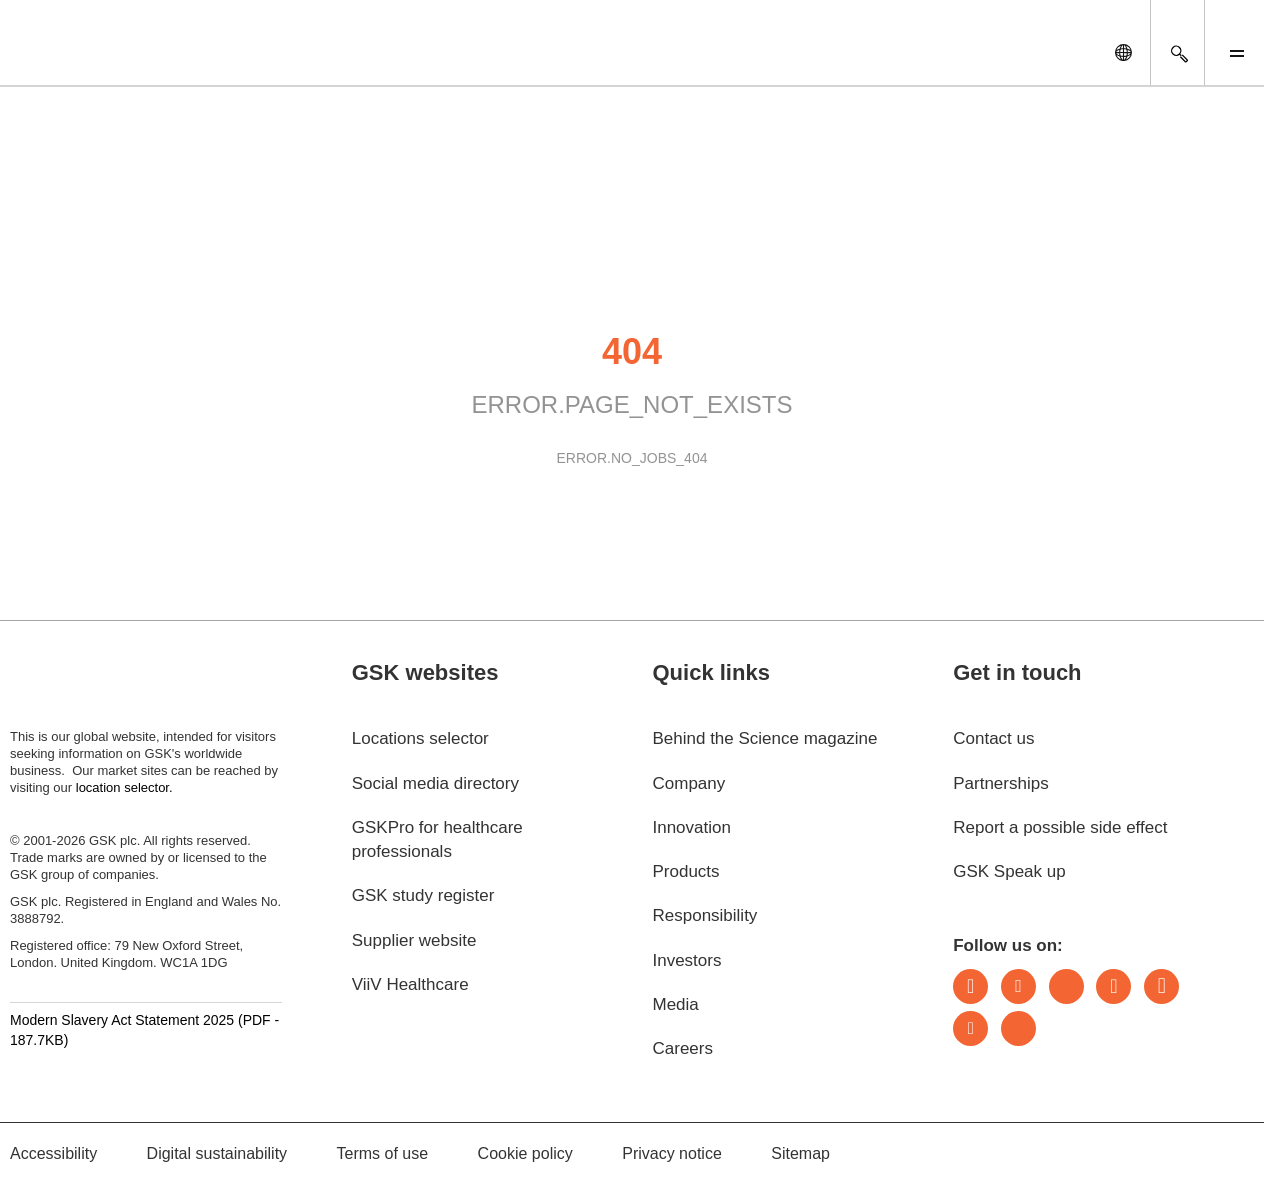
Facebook (1161, 986)
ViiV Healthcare (410, 984)
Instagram (1113, 986)
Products (685, 871)
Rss (1018, 1028)
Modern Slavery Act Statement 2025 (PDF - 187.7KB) (144, 1030)
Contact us (993, 738)
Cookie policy (525, 1153)
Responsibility (704, 915)
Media (675, 1004)
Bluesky (1066, 986)
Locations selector (420, 738)
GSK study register (423, 895)
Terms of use (383, 1153)
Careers (682, 1048)
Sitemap (800, 1153)
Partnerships (1000, 783)
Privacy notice (672, 1153)
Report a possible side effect (1060, 827)
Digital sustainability (217, 1153)
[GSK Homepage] (68, 58)
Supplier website (414, 940)
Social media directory (435, 783)
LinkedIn (970, 986)
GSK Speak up (1009, 871)
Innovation (691, 827)
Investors (686, 960)
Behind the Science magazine (764, 738)
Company (688, 783)
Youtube (970, 1028)
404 (632, 351)
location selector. (126, 787)
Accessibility (53, 1153)
